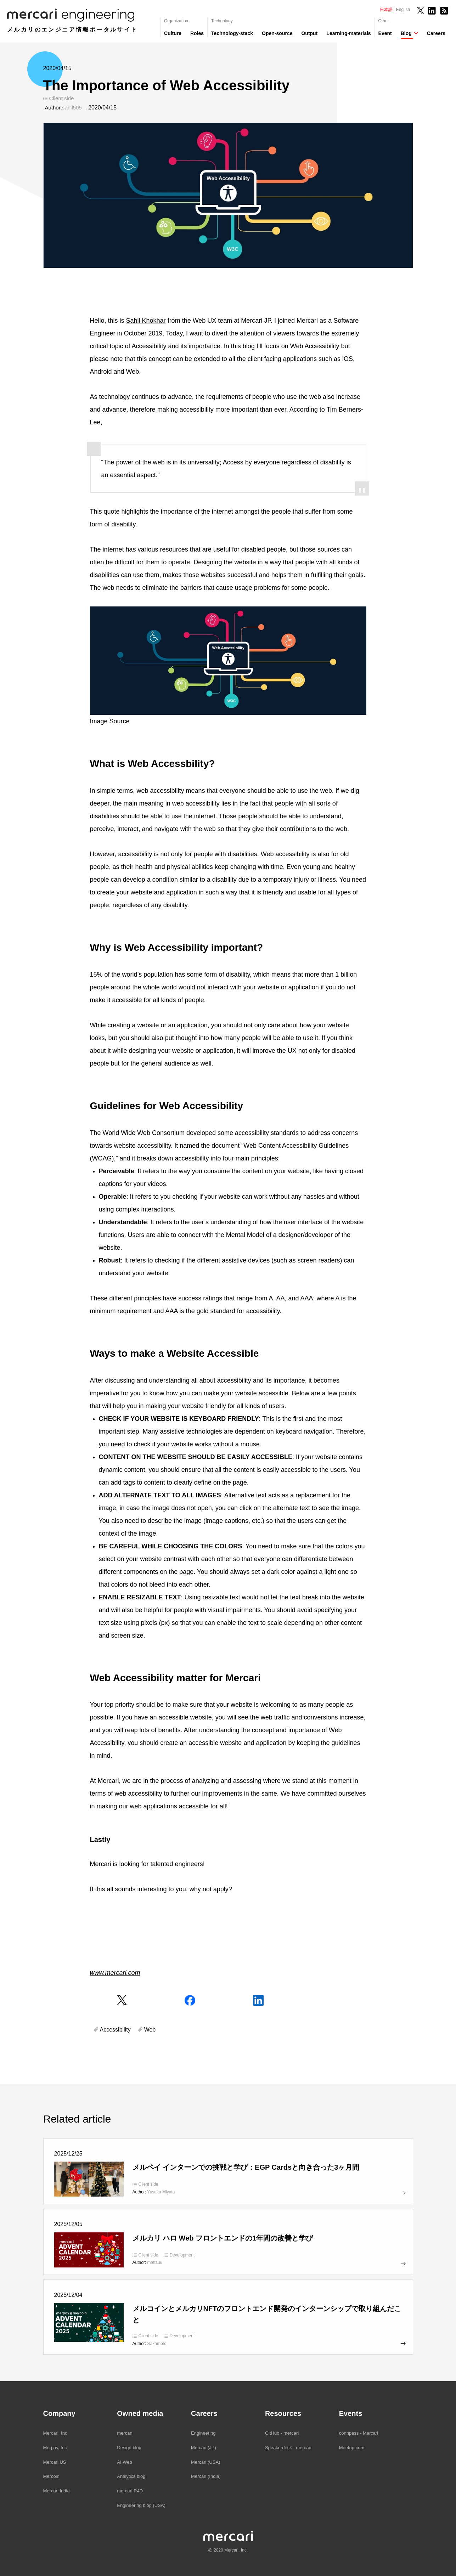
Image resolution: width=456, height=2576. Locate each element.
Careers (436, 33)
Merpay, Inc (55, 2447)
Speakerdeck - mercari (288, 2447)
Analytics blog (131, 2476)
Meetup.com (352, 2447)
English (403, 9)
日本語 (386, 9)
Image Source (110, 721)
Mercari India (56, 2490)
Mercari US (54, 2462)
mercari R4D (130, 2490)
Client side (61, 98)
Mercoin (51, 2476)
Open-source (277, 33)
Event (385, 33)
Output (309, 33)
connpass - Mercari (358, 2433)
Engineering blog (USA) (141, 2505)
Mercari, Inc (55, 2433)
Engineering (203, 2433)
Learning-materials (348, 33)
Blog (406, 33)
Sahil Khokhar (146, 320)
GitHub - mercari (282, 2433)
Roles (197, 33)
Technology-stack (232, 33)
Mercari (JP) (203, 2447)
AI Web (124, 2462)
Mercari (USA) (205, 2462)
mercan (124, 2433)
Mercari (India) (206, 2476)
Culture (172, 33)
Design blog (129, 2447)
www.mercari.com (115, 1972)
